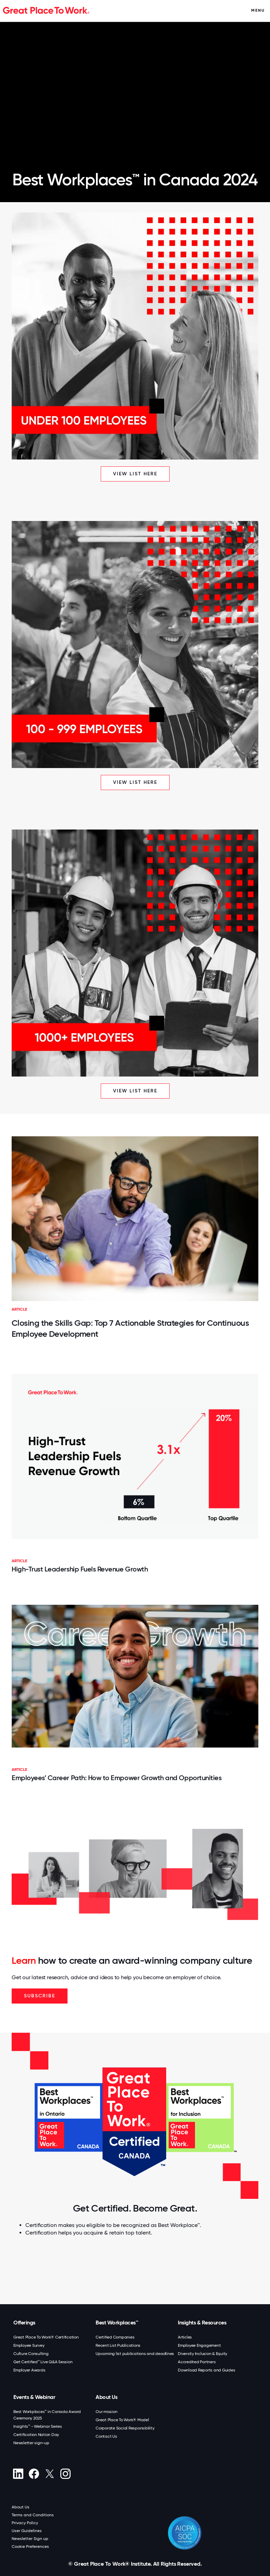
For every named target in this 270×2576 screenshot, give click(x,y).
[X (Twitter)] (49, 2474)
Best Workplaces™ (117, 2322)
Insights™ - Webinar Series (37, 2426)
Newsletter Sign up (30, 2538)
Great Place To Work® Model (122, 2419)
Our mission (106, 2411)
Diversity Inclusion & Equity (202, 2353)
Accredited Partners (197, 2361)
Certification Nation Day (36, 2434)
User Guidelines (27, 2530)
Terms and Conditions (33, 2515)
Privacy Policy (25, 2522)
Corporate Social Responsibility (125, 2428)
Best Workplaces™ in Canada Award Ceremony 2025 (47, 2415)
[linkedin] (18, 2474)
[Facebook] (33, 2474)
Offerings (24, 2322)
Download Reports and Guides (206, 2370)
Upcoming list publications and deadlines (135, 2353)
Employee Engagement (199, 2345)
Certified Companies (115, 2337)
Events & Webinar (34, 2397)
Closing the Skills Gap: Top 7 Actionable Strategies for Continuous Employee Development (130, 1328)
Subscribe (39, 1996)
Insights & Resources (202, 2322)
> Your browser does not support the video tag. (135, 89)
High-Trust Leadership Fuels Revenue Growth (80, 1569)
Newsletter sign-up (31, 2442)
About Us (106, 2397)
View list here (135, 474)
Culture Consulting (31, 2353)
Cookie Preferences (30, 2546)
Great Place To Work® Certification (46, 2337)
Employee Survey (28, 2345)
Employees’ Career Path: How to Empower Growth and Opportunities (116, 1778)
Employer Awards (29, 2370)
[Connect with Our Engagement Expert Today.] (136, 2276)
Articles (185, 2337)
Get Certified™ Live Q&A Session (42, 2361)
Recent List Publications (118, 2345)
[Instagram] (65, 2474)
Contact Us (106, 2436)
